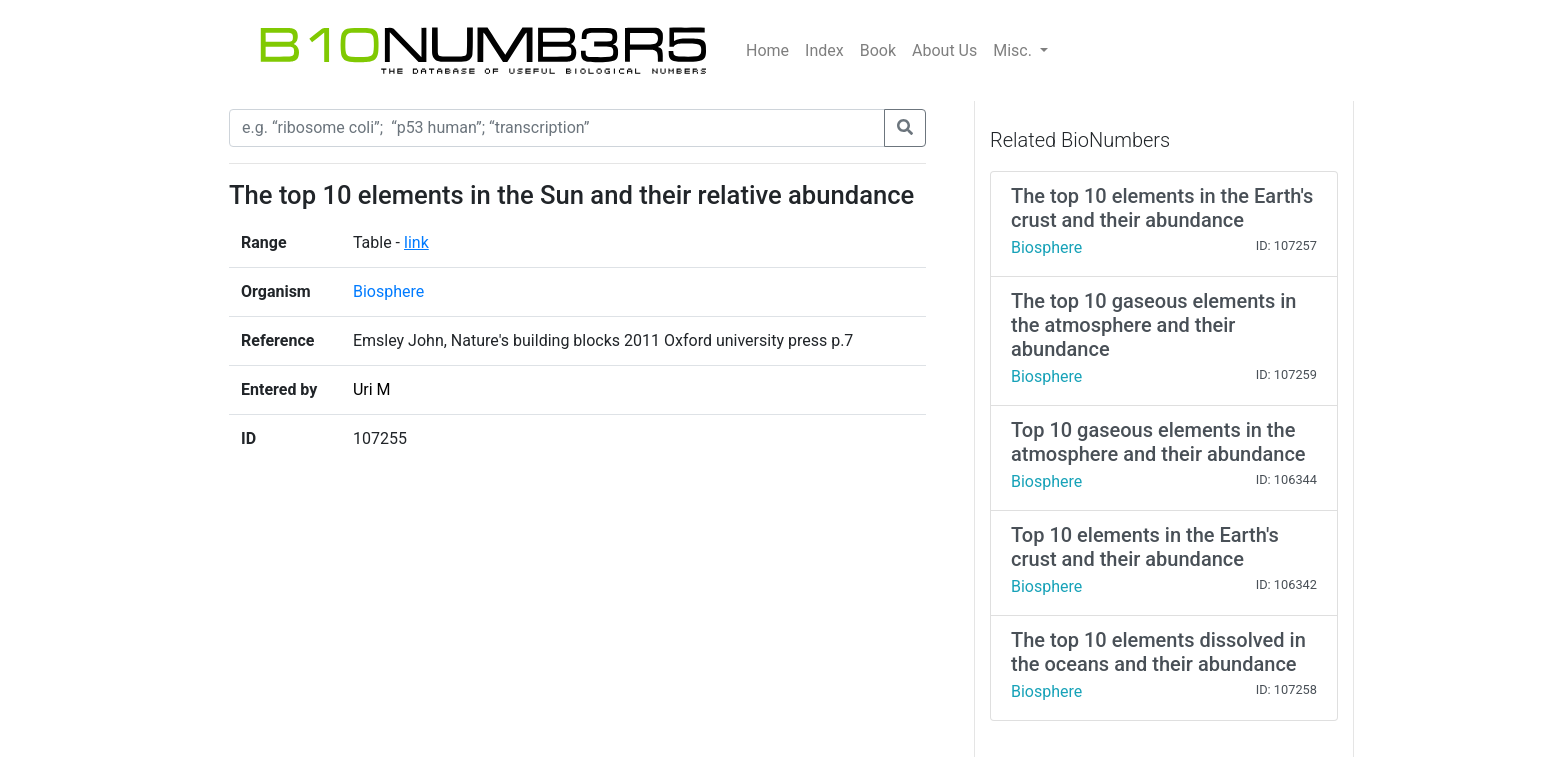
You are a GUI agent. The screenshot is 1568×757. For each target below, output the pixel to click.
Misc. (1014, 50)
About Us (944, 50)
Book (878, 50)
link (416, 242)
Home (767, 50)
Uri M (372, 389)
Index (824, 50)
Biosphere (388, 291)
